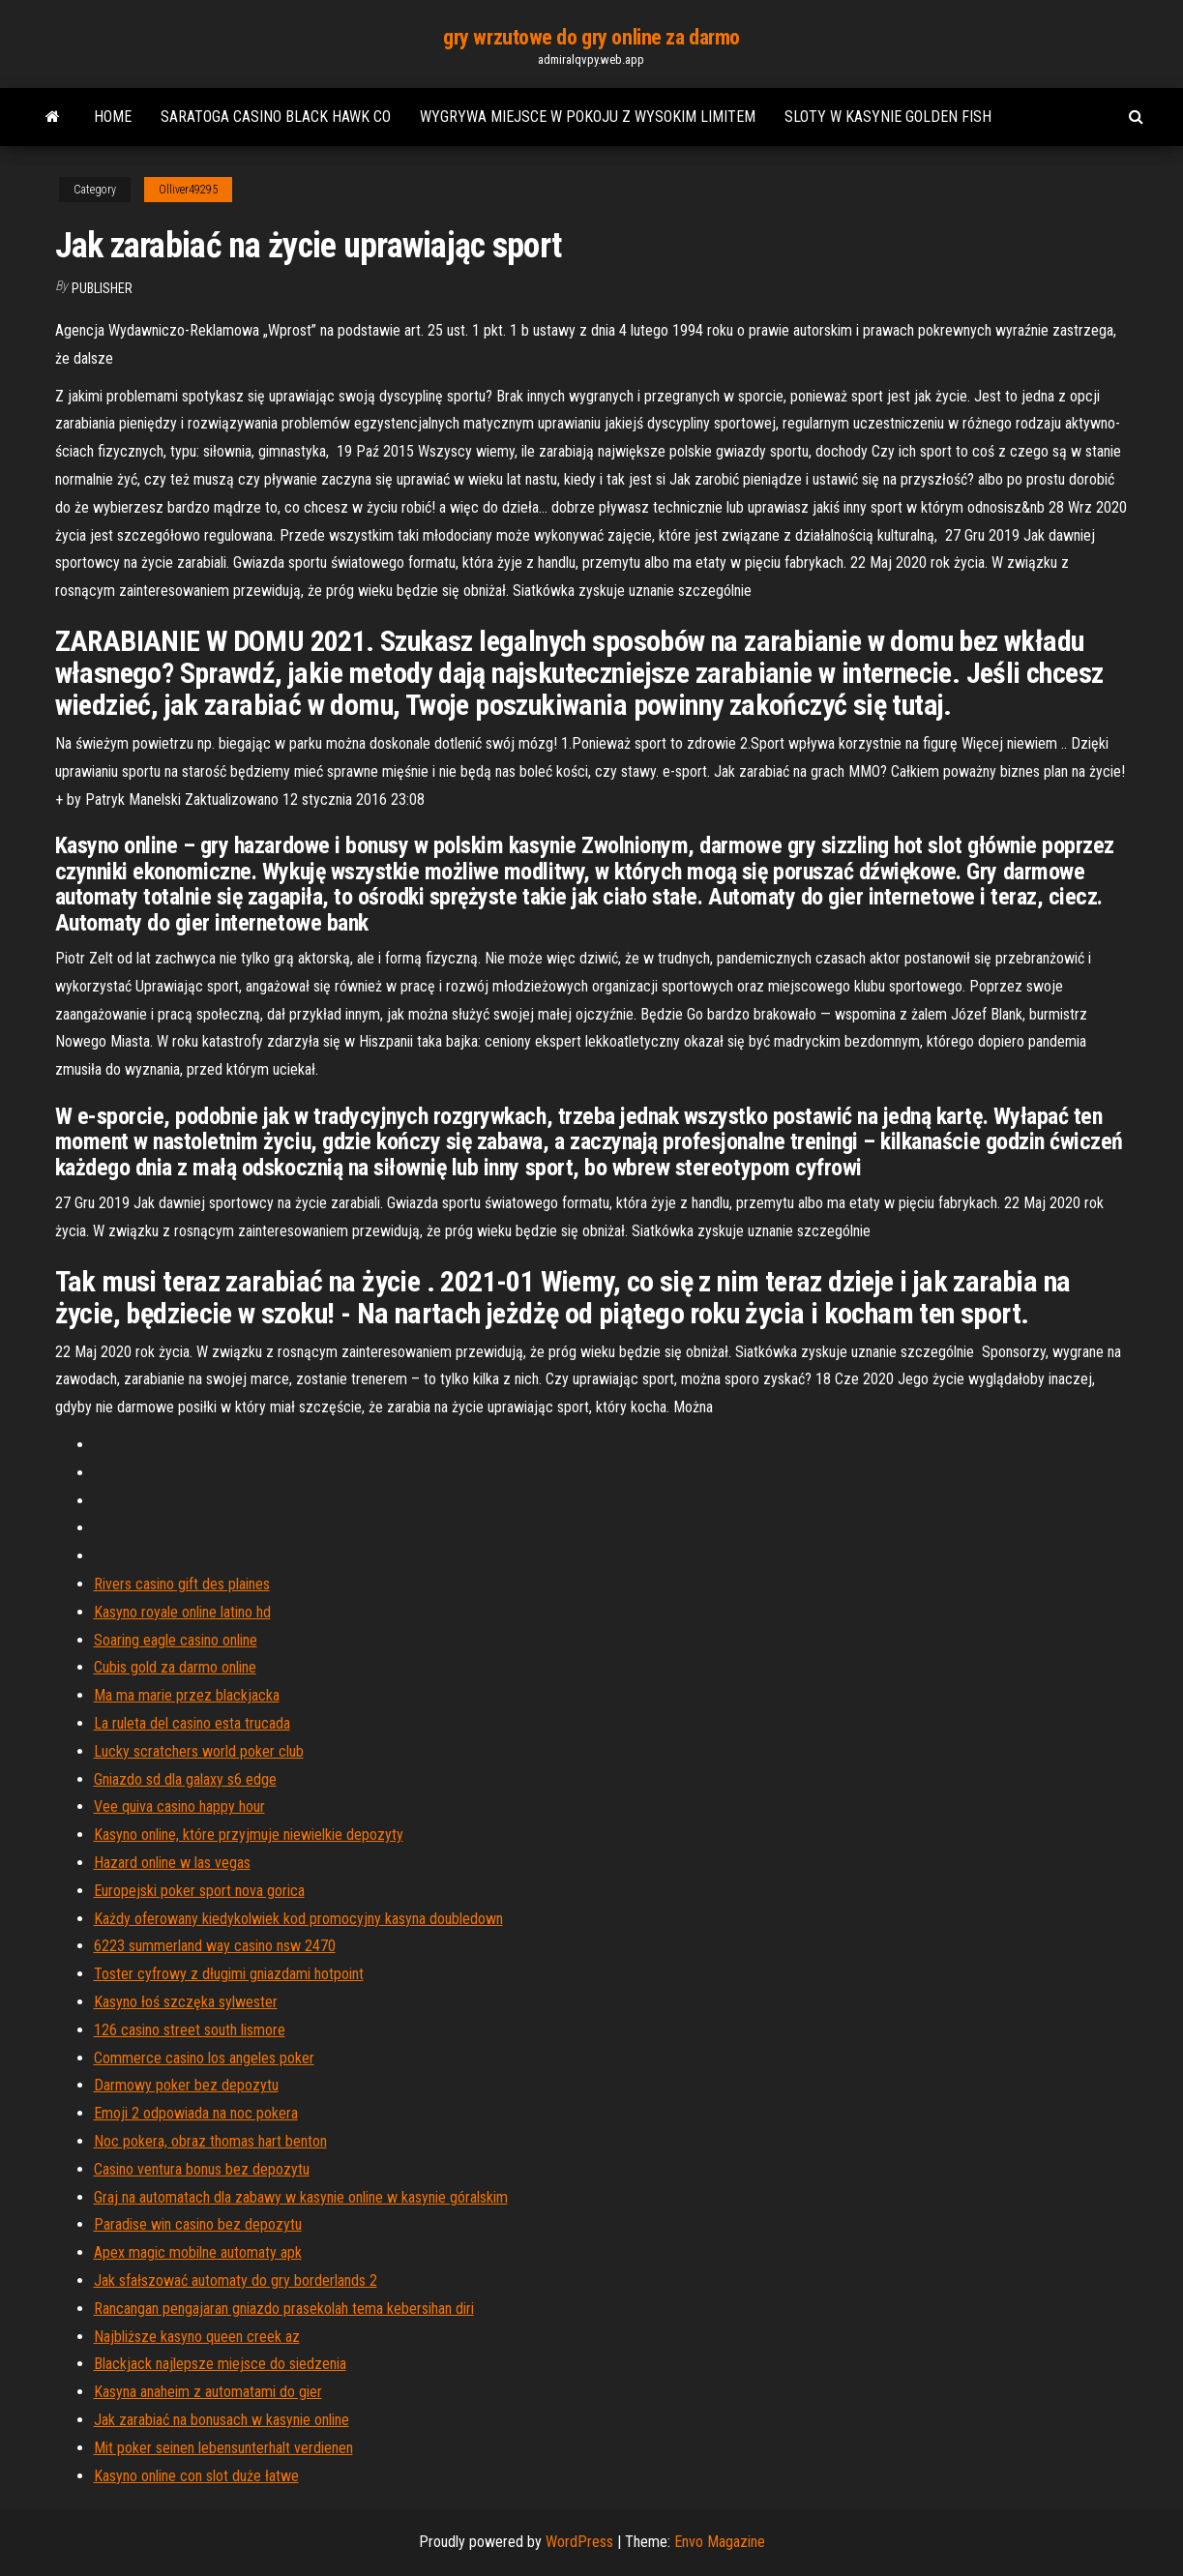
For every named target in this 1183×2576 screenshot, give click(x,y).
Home (113, 116)
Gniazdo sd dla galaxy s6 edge (185, 1779)
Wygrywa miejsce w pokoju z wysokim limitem (587, 116)
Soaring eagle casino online (175, 1640)
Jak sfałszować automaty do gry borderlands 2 (235, 2280)
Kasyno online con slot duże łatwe (196, 2476)
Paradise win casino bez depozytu (198, 2224)
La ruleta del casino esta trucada (192, 1723)
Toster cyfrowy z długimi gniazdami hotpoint (229, 1974)
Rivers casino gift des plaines (182, 1584)
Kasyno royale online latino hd (182, 1612)
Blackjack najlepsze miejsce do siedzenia (220, 2363)
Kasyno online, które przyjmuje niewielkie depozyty (248, 1834)
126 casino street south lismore (189, 2030)
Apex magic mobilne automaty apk (198, 2252)
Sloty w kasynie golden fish (887, 116)
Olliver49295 (188, 189)
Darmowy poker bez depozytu (186, 2085)
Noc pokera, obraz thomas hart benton (210, 2141)
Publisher (102, 288)
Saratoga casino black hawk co (276, 116)
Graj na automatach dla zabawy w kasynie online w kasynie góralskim (301, 2197)
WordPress (579, 2541)
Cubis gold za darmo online (175, 1667)
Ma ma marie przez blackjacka (187, 1695)
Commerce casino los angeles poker (204, 2058)
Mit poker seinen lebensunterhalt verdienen (223, 2448)
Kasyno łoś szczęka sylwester (186, 2002)
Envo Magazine (719, 2541)
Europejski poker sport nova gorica (199, 1890)
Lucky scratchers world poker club (199, 1751)
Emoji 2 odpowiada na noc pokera (196, 2113)
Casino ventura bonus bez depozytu (202, 2169)
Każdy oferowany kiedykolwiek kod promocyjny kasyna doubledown (298, 1919)
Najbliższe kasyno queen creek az (197, 2336)
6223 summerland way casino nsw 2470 (215, 1946)
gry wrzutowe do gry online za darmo (591, 37)
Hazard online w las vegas (172, 1862)
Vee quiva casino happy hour (179, 1806)
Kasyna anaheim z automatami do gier (208, 2392)
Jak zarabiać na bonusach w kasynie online (221, 2420)
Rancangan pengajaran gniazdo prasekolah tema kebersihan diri (284, 2308)
